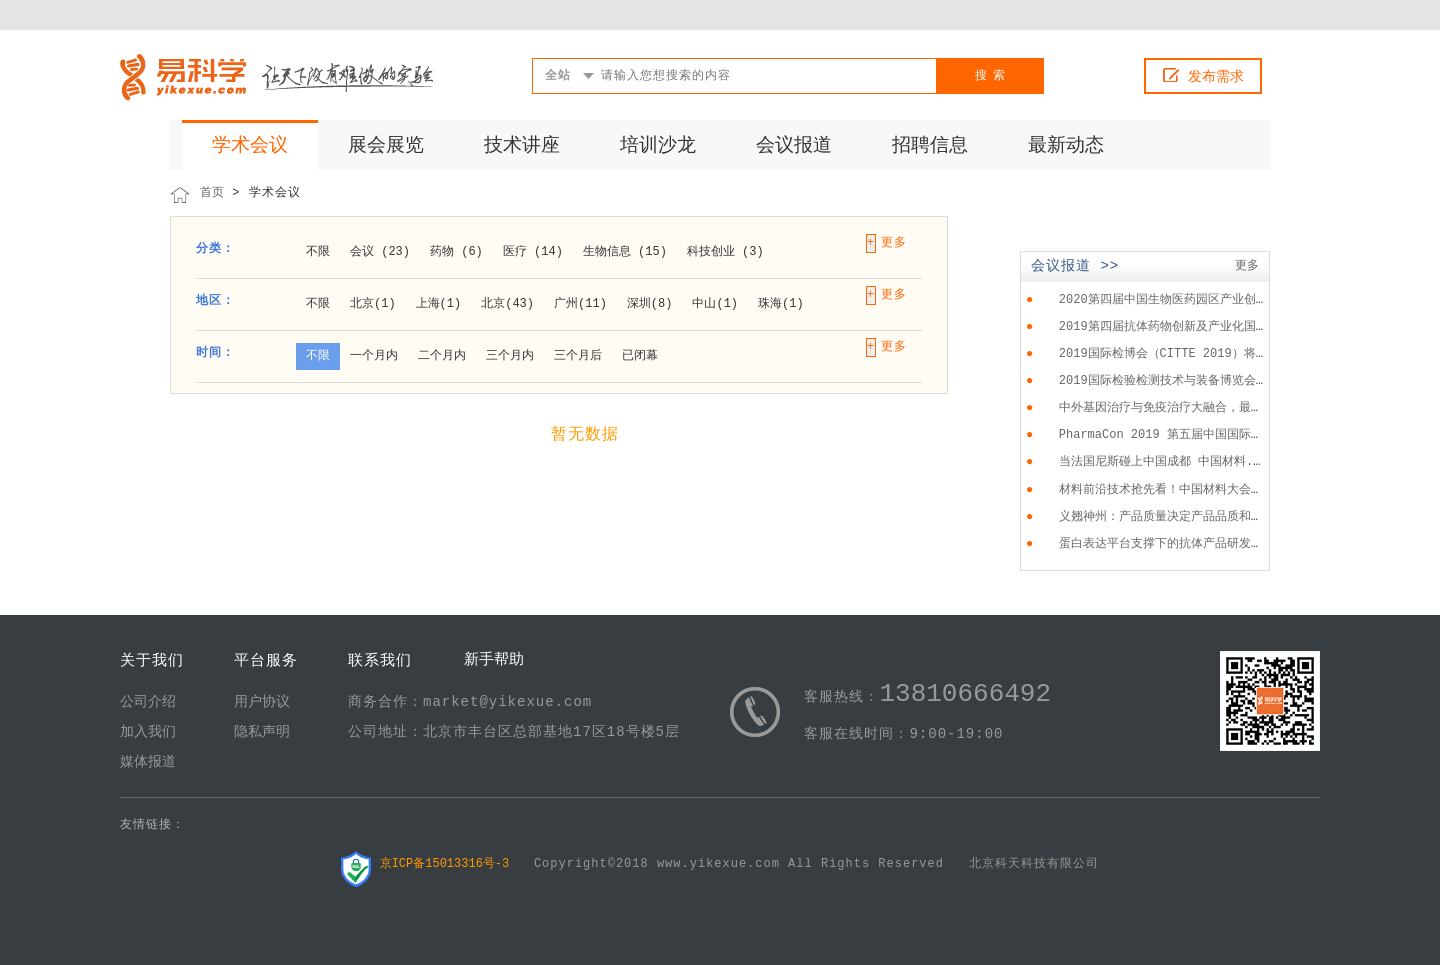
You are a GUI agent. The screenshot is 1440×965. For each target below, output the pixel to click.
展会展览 (386, 146)
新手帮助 (494, 660)
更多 (1247, 266)
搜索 (993, 76)
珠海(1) (781, 304)
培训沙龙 (658, 146)
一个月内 (374, 356)
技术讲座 (522, 146)
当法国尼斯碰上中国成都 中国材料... (1163, 462)
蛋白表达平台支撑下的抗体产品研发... (1166, 544)
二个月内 (442, 356)
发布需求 (1216, 77)
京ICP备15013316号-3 (445, 864)
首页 (212, 193)
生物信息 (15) (625, 252)
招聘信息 (930, 146)
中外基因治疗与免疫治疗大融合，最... (1166, 408)
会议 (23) (380, 252)
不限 (318, 252)
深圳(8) (650, 304)
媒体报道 (148, 762)
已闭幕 (640, 356)
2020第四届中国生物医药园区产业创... (1168, 300)
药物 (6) (456, 252)
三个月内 (510, 356)
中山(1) (715, 304)
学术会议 (250, 146)
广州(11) (580, 304)
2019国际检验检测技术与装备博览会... (1168, 381)
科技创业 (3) (725, 252)
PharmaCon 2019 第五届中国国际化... (1172, 435)
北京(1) (373, 304)
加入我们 (148, 732)
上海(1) (439, 304)
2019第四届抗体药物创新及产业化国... (1168, 327)
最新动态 (1066, 146)
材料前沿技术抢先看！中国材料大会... (1166, 490)
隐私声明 (262, 732)
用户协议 (262, 702)
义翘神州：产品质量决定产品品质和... (1166, 517)
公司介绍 (148, 702)
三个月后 (578, 356)
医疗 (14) (533, 252)
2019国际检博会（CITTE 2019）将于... (1174, 354)
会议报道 (794, 146)
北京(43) (507, 304)
